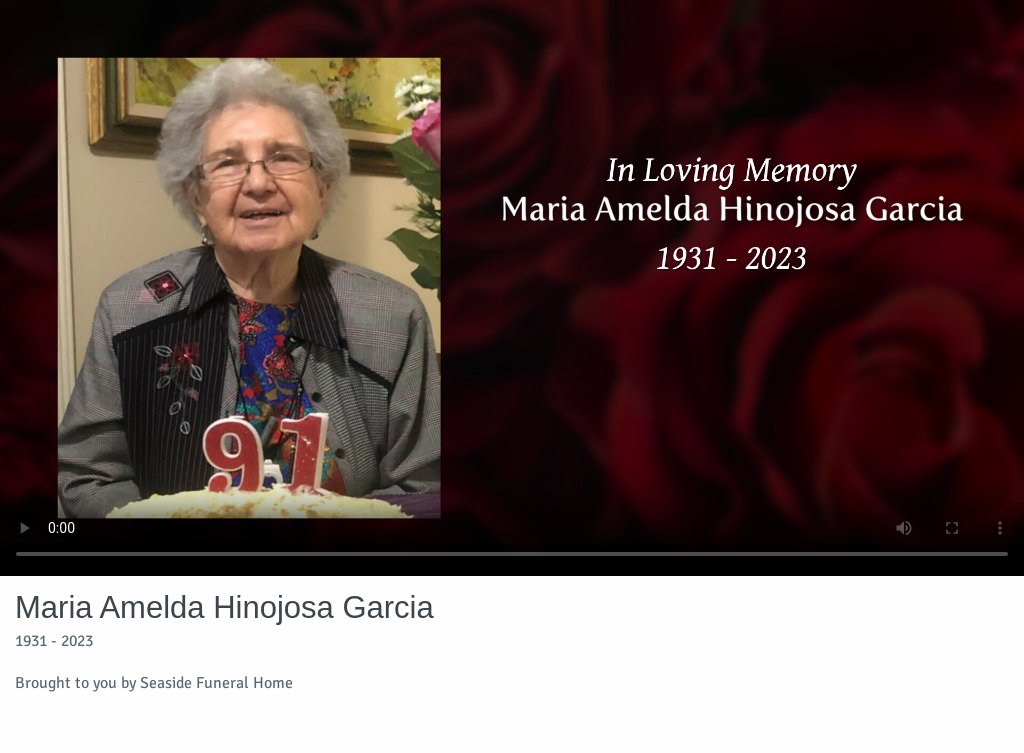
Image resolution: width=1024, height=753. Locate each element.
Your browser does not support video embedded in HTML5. (512, 288)
